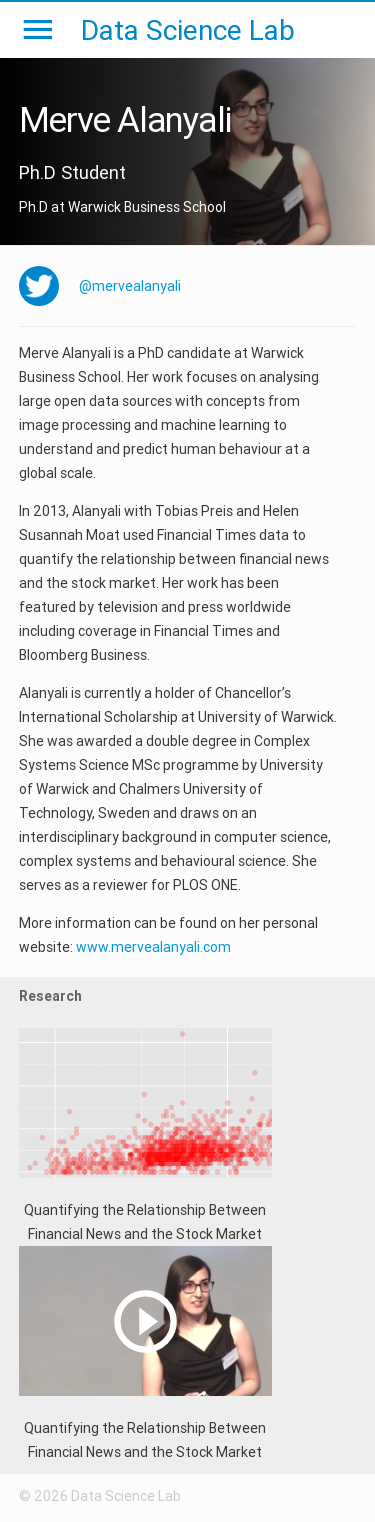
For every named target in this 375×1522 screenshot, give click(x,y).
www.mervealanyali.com (153, 947)
